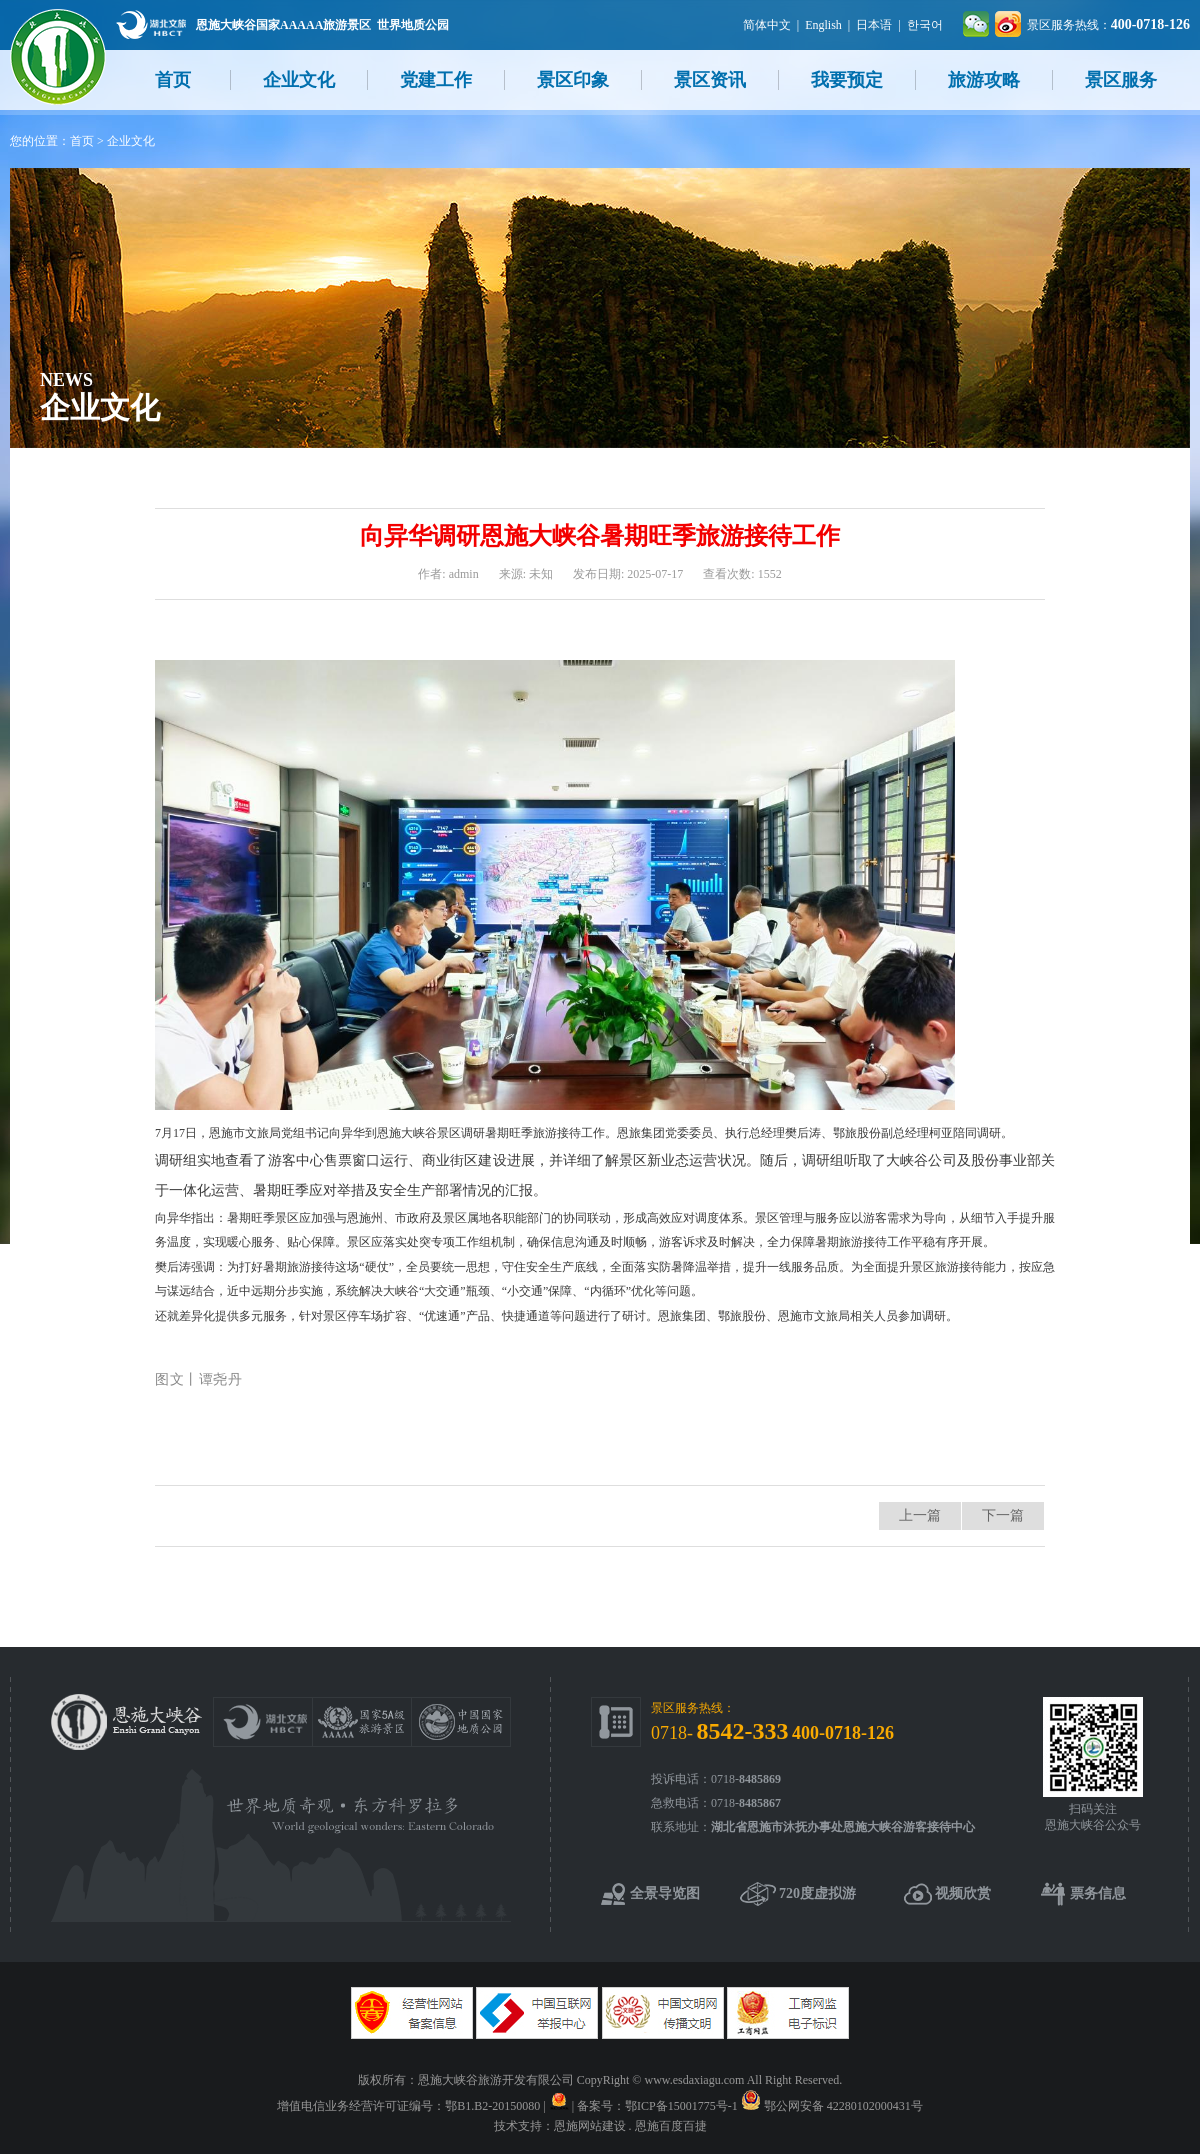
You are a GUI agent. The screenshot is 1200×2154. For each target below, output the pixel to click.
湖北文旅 (151, 24)
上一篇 (920, 1515)
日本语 (874, 25)
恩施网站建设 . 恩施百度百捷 (630, 2126)
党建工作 (436, 80)
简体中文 (767, 25)
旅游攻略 (984, 80)
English (823, 25)
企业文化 (299, 80)
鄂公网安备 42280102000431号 (843, 2106)
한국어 (925, 25)
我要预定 (847, 80)
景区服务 (1121, 80)
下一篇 (1003, 1515)
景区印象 (573, 80)
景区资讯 (710, 80)
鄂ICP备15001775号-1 (681, 2106)
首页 (173, 80)
